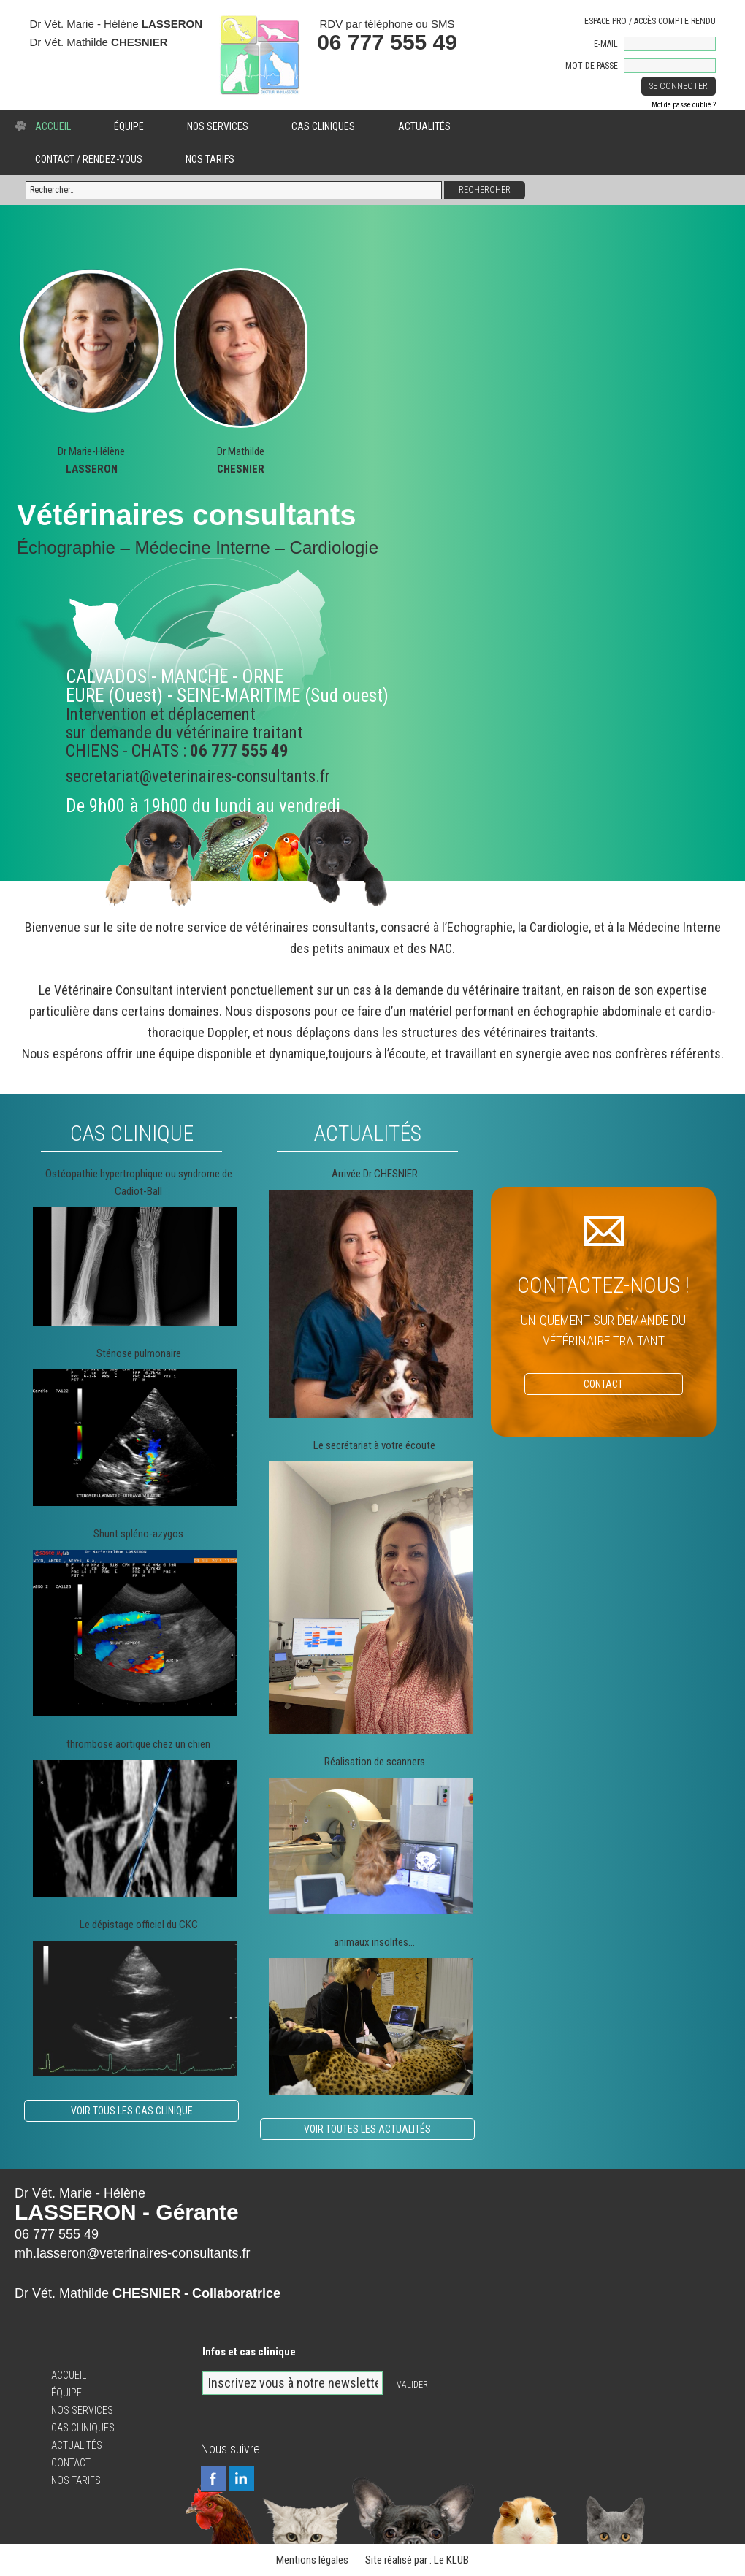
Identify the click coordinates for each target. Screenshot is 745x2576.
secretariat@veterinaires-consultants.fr (198, 777)
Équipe (129, 126)
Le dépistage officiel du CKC (139, 1924)
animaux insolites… (374, 1942)
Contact (71, 2463)
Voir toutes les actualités (367, 2129)
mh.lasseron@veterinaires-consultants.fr (132, 2253)
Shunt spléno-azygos (138, 1533)
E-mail (606, 44)
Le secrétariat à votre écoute (374, 1445)
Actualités (424, 126)
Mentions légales (312, 2560)
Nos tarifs (210, 159)
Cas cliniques (323, 126)
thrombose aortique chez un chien (138, 1744)
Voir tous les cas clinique (132, 2111)
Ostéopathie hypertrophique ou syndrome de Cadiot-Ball (138, 1182)
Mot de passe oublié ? (684, 105)
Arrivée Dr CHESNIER (375, 1173)
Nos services (217, 126)
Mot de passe (591, 66)
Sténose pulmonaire (138, 1353)
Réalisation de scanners (374, 1761)
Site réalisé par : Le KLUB (417, 2560)
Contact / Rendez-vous (88, 159)
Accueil (53, 126)
